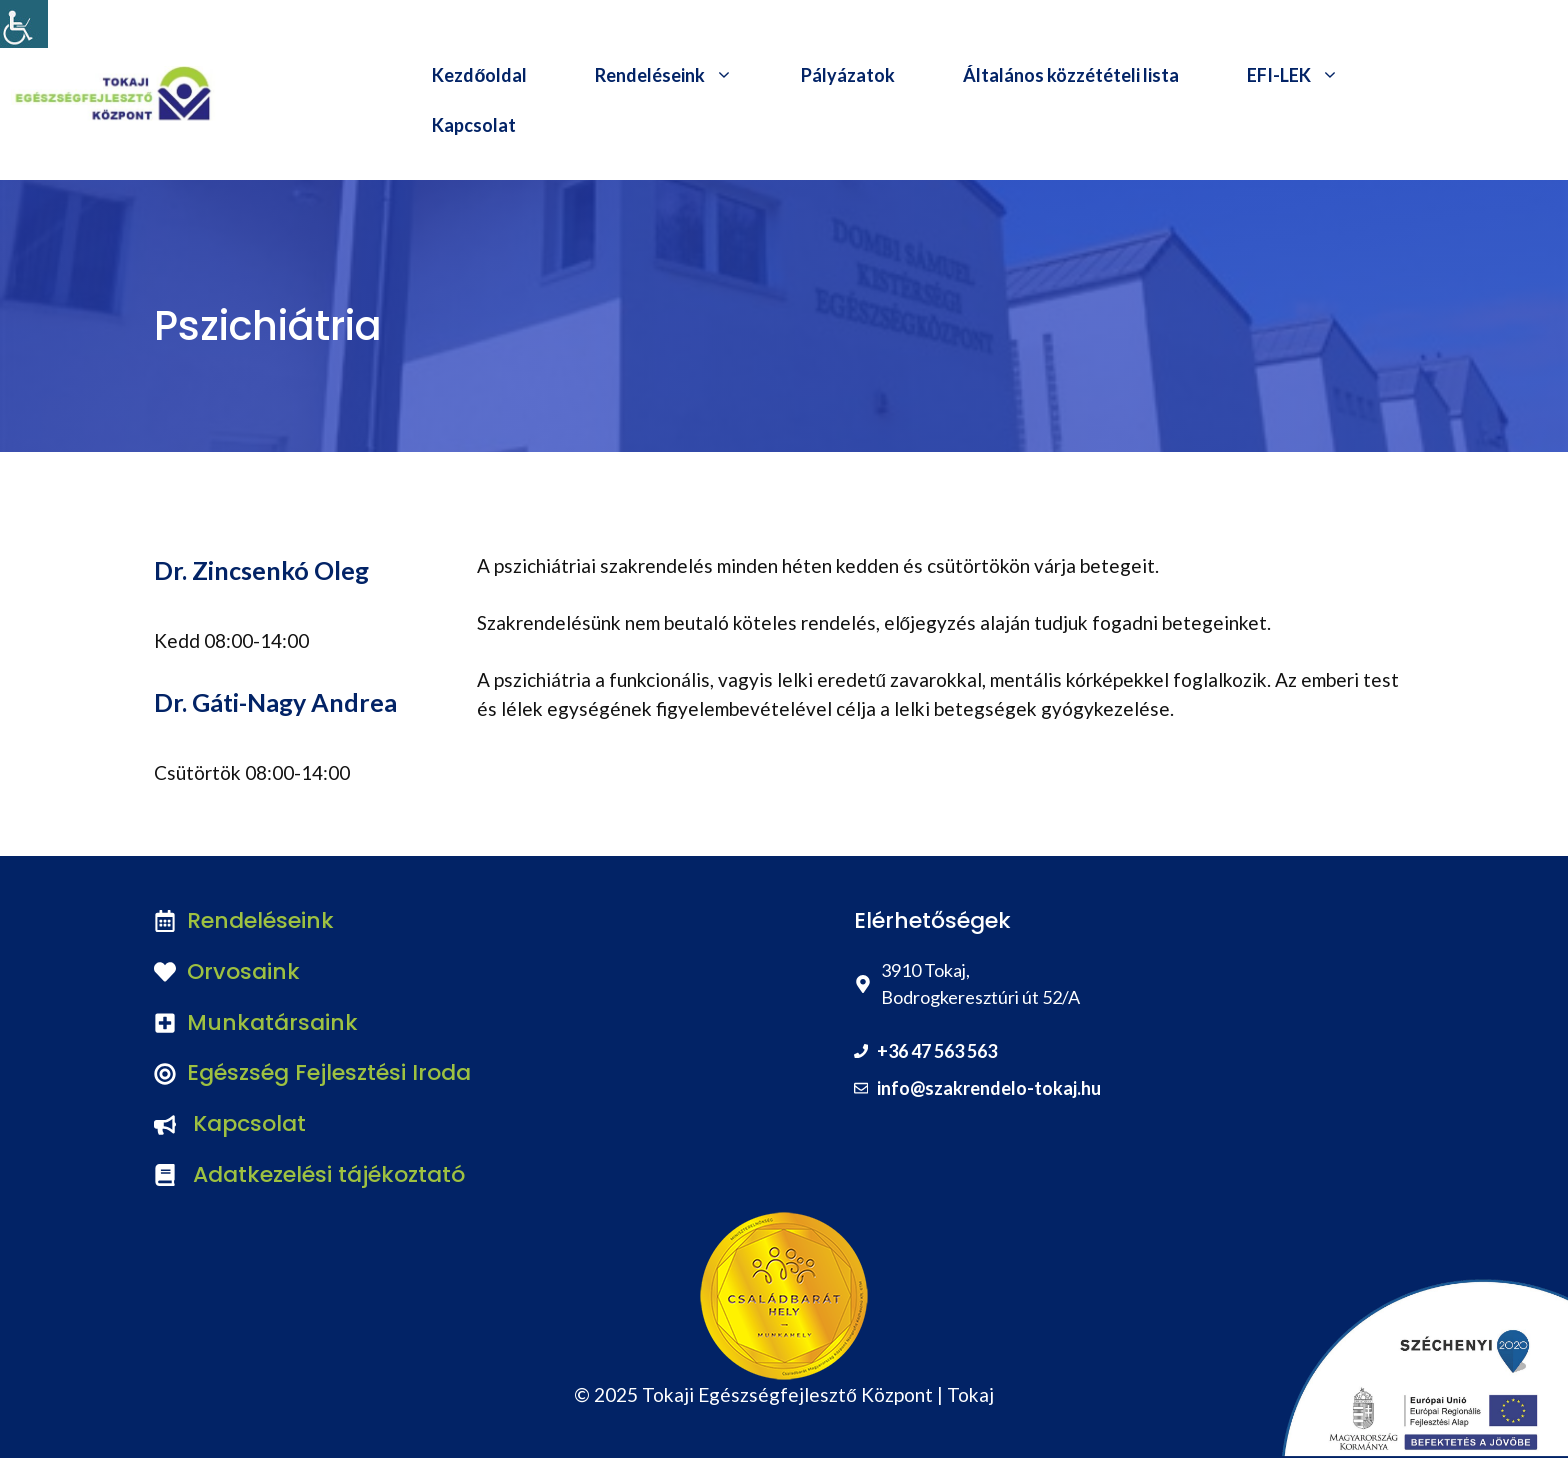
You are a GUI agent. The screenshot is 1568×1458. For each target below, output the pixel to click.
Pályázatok (848, 75)
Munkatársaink (272, 1022)
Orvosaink (243, 971)
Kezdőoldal (479, 75)
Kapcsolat (474, 125)
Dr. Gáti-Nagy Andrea (275, 702)
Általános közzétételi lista (1071, 75)
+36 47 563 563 (937, 1051)
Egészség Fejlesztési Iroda (329, 1072)
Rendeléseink (681, 75)
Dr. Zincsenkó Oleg (261, 570)
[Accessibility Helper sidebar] (24, 24)
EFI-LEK (1310, 75)
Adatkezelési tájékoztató (329, 1174)
